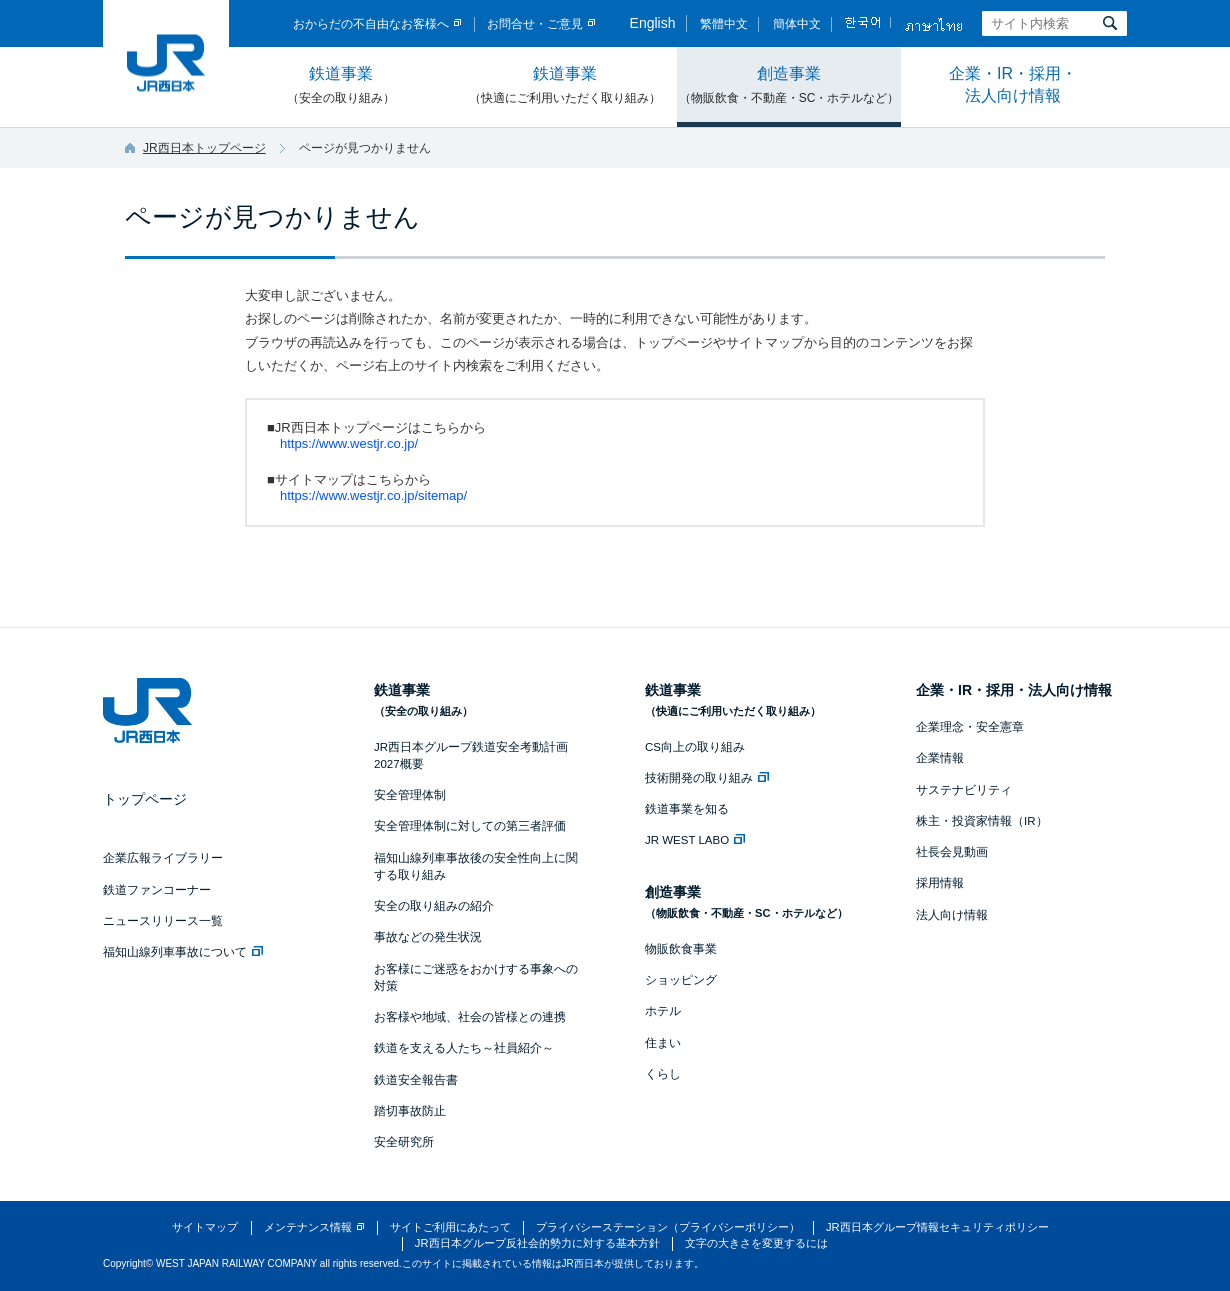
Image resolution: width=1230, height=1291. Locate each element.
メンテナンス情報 (308, 1227)
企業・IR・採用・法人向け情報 (1013, 84)
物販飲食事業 (681, 949)
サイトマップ (205, 1227)
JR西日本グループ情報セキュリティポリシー (937, 1227)
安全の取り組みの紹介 (434, 906)
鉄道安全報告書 (416, 1080)
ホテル (663, 1011)
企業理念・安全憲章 (970, 727)
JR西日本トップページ (204, 148)
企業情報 (940, 758)
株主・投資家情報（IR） (982, 821)
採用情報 (940, 883)
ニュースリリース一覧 (163, 921)
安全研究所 (404, 1142)
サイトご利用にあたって (450, 1227)
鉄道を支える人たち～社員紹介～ (464, 1048)
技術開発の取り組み (707, 778)
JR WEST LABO (695, 840)
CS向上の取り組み (695, 747)
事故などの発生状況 (428, 937)
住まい (663, 1043)
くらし (663, 1074)
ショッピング (681, 980)
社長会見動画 (952, 852)
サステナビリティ (964, 790)
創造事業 (789, 86)
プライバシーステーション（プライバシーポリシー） (668, 1227)
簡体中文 (797, 24)
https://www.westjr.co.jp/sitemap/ (373, 495)
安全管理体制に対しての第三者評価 (470, 826)
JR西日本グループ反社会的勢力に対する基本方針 (537, 1243)
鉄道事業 (341, 86)
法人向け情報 (952, 915)
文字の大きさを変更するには (756, 1243)
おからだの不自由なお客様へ (371, 24)
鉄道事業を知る (687, 809)
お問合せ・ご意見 (535, 24)
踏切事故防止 (410, 1111)
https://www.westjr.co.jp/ (349, 443)
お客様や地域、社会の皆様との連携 (470, 1017)
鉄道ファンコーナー (157, 890)
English (653, 23)
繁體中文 (724, 24)
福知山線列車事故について (183, 952)
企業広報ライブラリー (163, 858)
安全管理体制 (410, 795)
